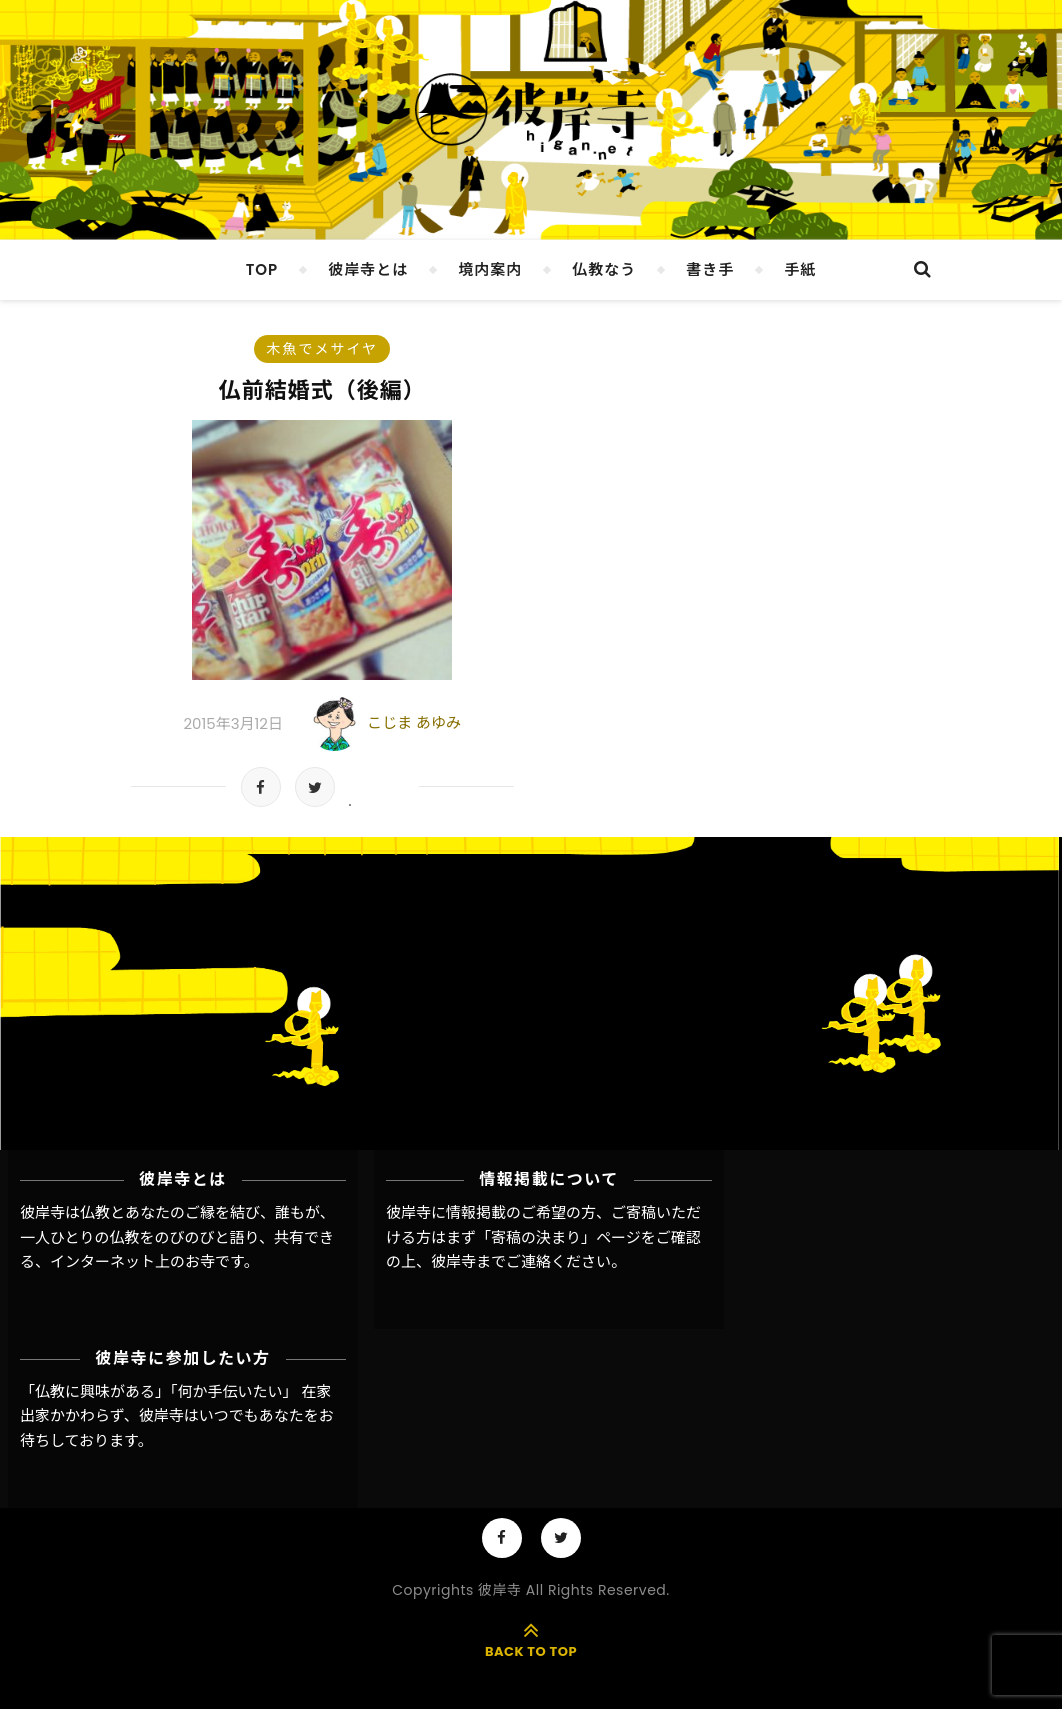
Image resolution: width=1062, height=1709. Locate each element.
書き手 (710, 269)
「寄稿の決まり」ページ (558, 1237)
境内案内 (490, 269)
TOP (262, 269)
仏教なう (604, 269)
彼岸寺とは (368, 269)
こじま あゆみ (414, 722)
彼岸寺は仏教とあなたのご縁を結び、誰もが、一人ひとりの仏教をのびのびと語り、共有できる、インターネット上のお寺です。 (177, 1237)
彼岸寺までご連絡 (491, 1261)
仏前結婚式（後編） (322, 390)
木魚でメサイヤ (322, 349)
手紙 (800, 269)
